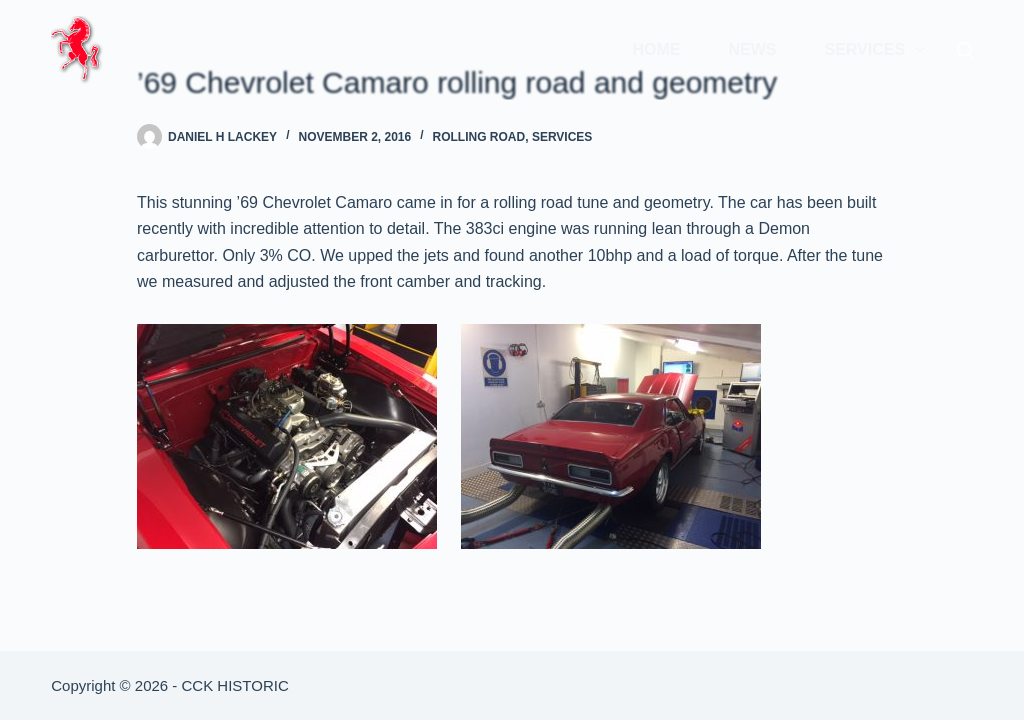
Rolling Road (479, 137)
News (752, 49)
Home (656, 49)
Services (878, 50)
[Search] (965, 50)
